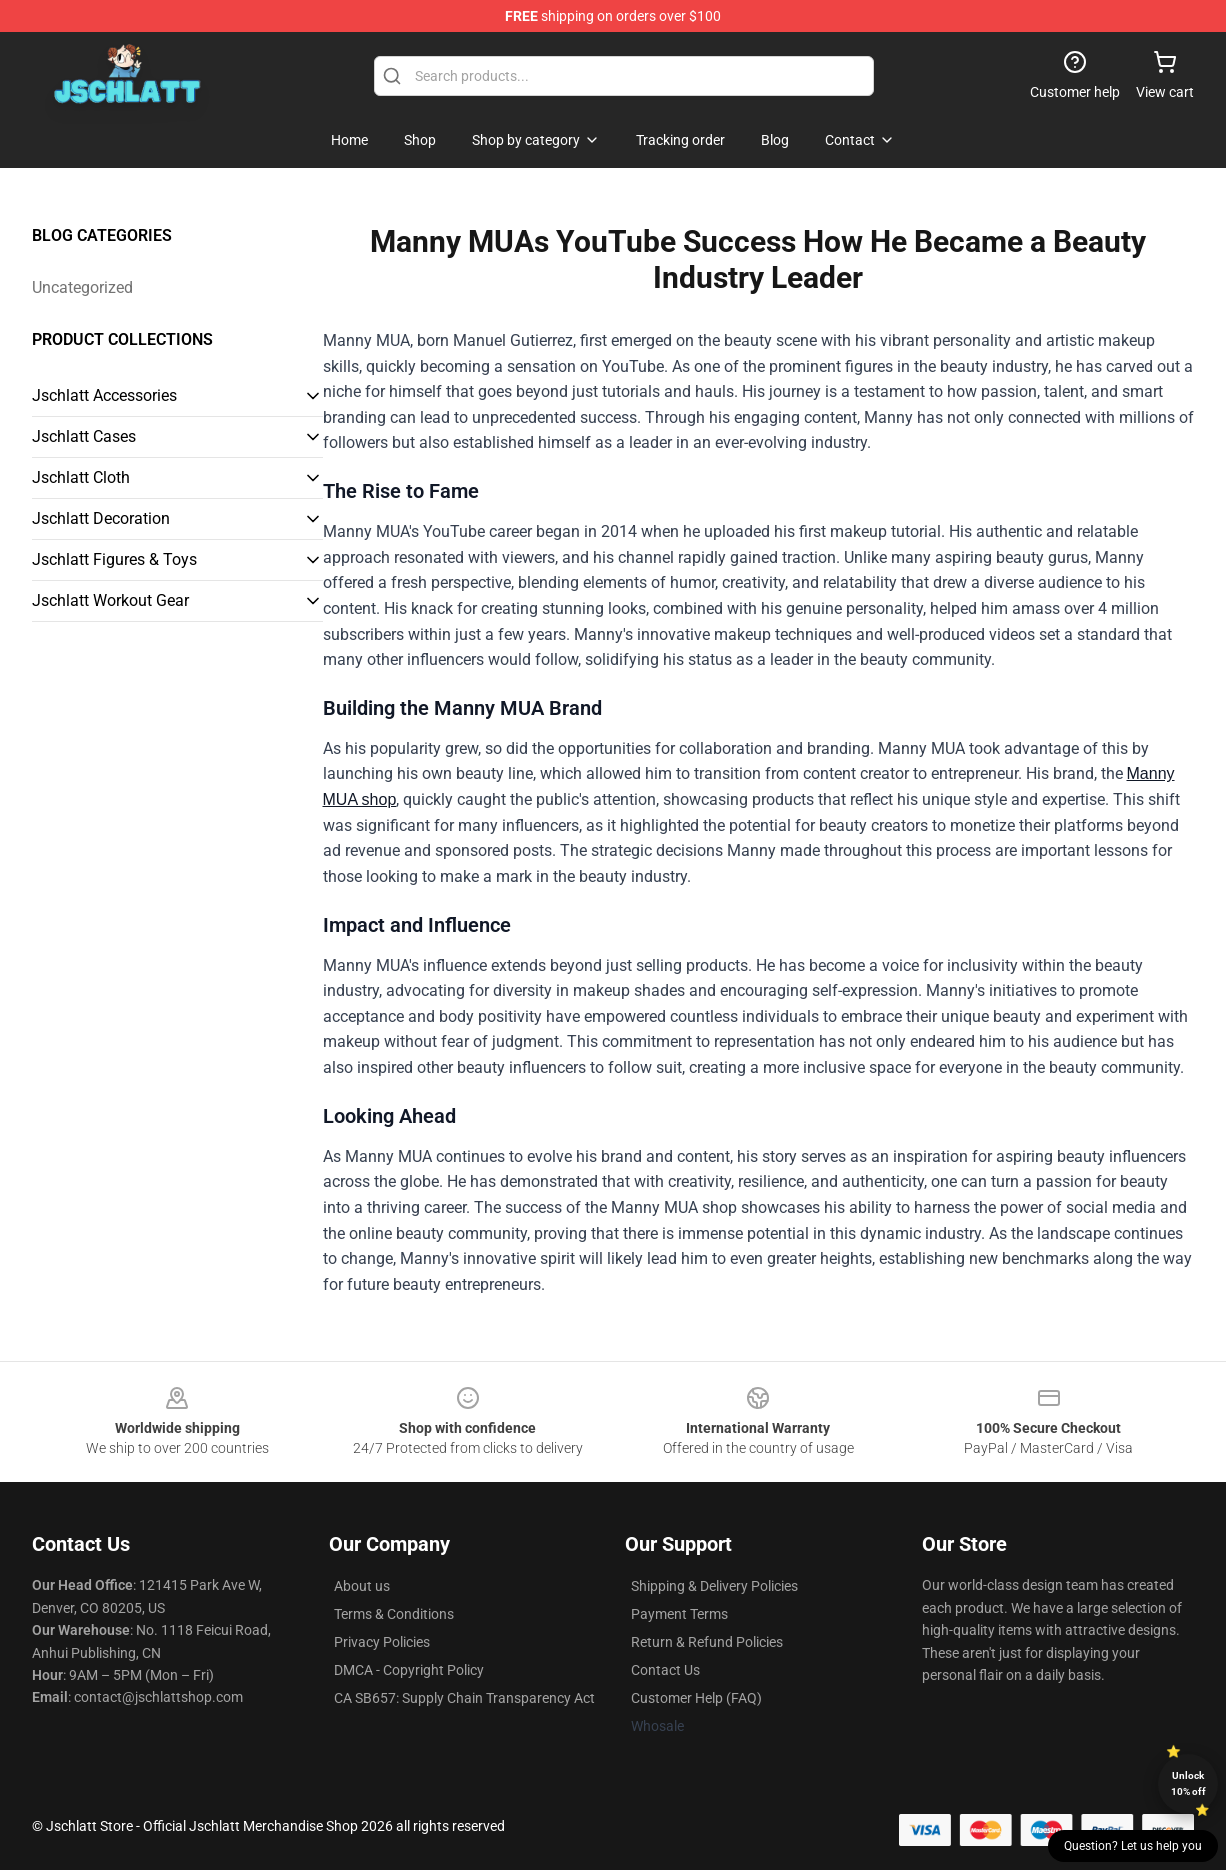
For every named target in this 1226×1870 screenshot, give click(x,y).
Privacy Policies (382, 1642)
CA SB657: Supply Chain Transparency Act (464, 1698)
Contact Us (665, 1670)
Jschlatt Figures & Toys (114, 559)
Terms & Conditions (394, 1614)
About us (362, 1586)
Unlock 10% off (1188, 1783)
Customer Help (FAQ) (696, 1698)
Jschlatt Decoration (101, 518)
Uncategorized (82, 287)
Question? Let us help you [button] (1133, 1846)
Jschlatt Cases (84, 436)
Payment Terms (679, 1614)
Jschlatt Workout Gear (110, 600)
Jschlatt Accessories (104, 395)
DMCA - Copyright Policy (409, 1670)
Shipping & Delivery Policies (714, 1586)
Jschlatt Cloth (81, 477)
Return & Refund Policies (707, 1642)
